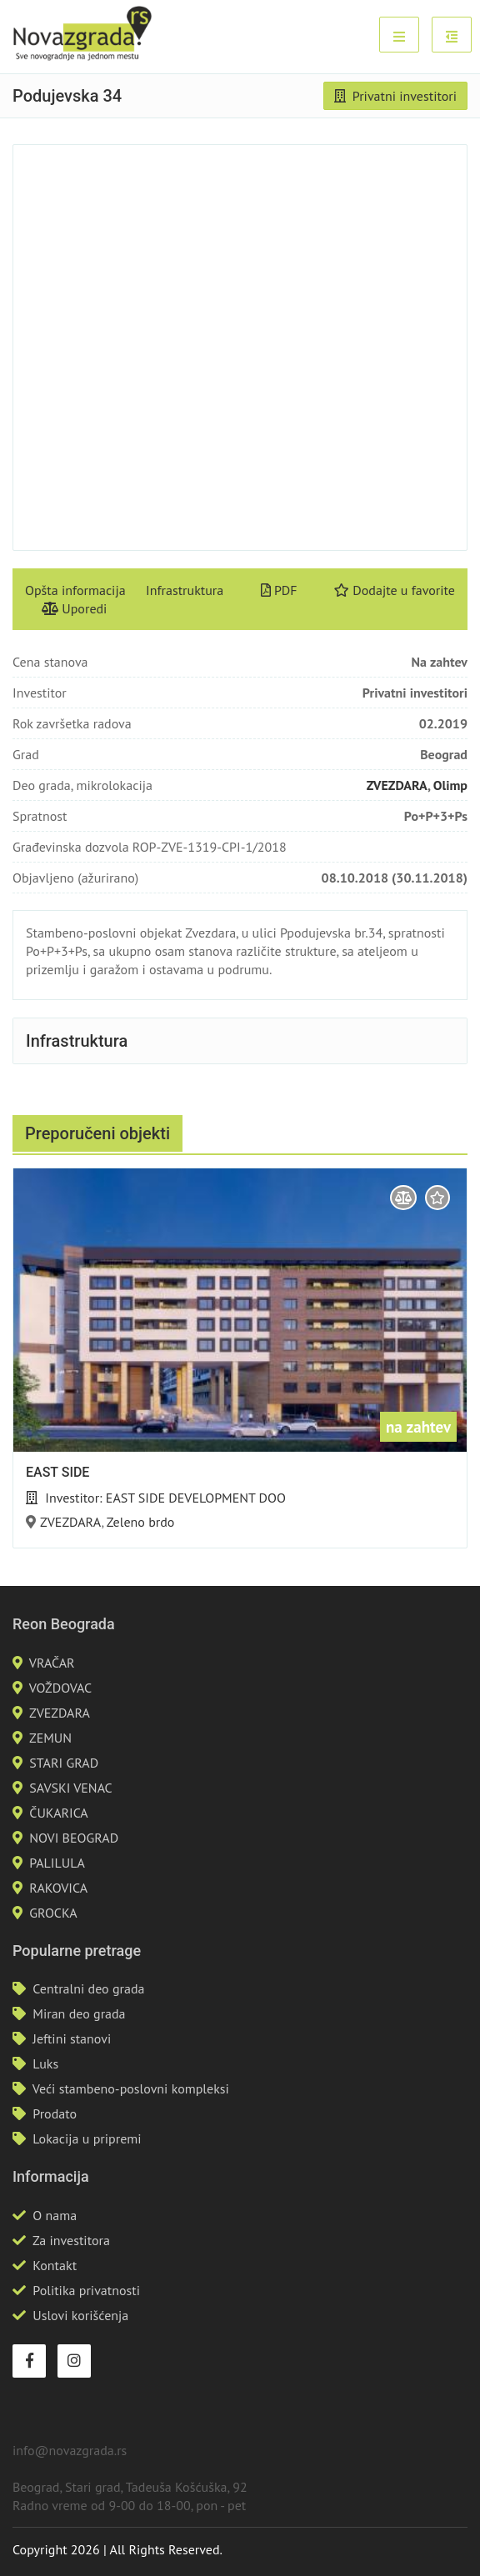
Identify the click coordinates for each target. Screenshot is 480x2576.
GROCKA (53, 1912)
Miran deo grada (78, 2013)
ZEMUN (50, 1737)
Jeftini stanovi (71, 2038)
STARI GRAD (63, 1762)
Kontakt (54, 2265)
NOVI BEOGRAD (73, 1837)
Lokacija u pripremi (86, 2138)
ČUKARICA (58, 1812)
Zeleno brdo (141, 1521)
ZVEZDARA (397, 785)
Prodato (54, 2113)
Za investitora (71, 2240)
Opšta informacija (75, 590)
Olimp (450, 785)
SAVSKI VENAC (70, 1787)
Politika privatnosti (86, 2290)
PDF (279, 590)
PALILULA (57, 1862)
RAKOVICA (58, 1887)
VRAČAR (52, 1662)
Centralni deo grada (88, 1988)
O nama (54, 2215)
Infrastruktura (184, 590)
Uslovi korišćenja (80, 2315)
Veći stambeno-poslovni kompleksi (130, 2088)
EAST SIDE (57, 1472)
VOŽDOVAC (60, 1687)
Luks (45, 2063)
